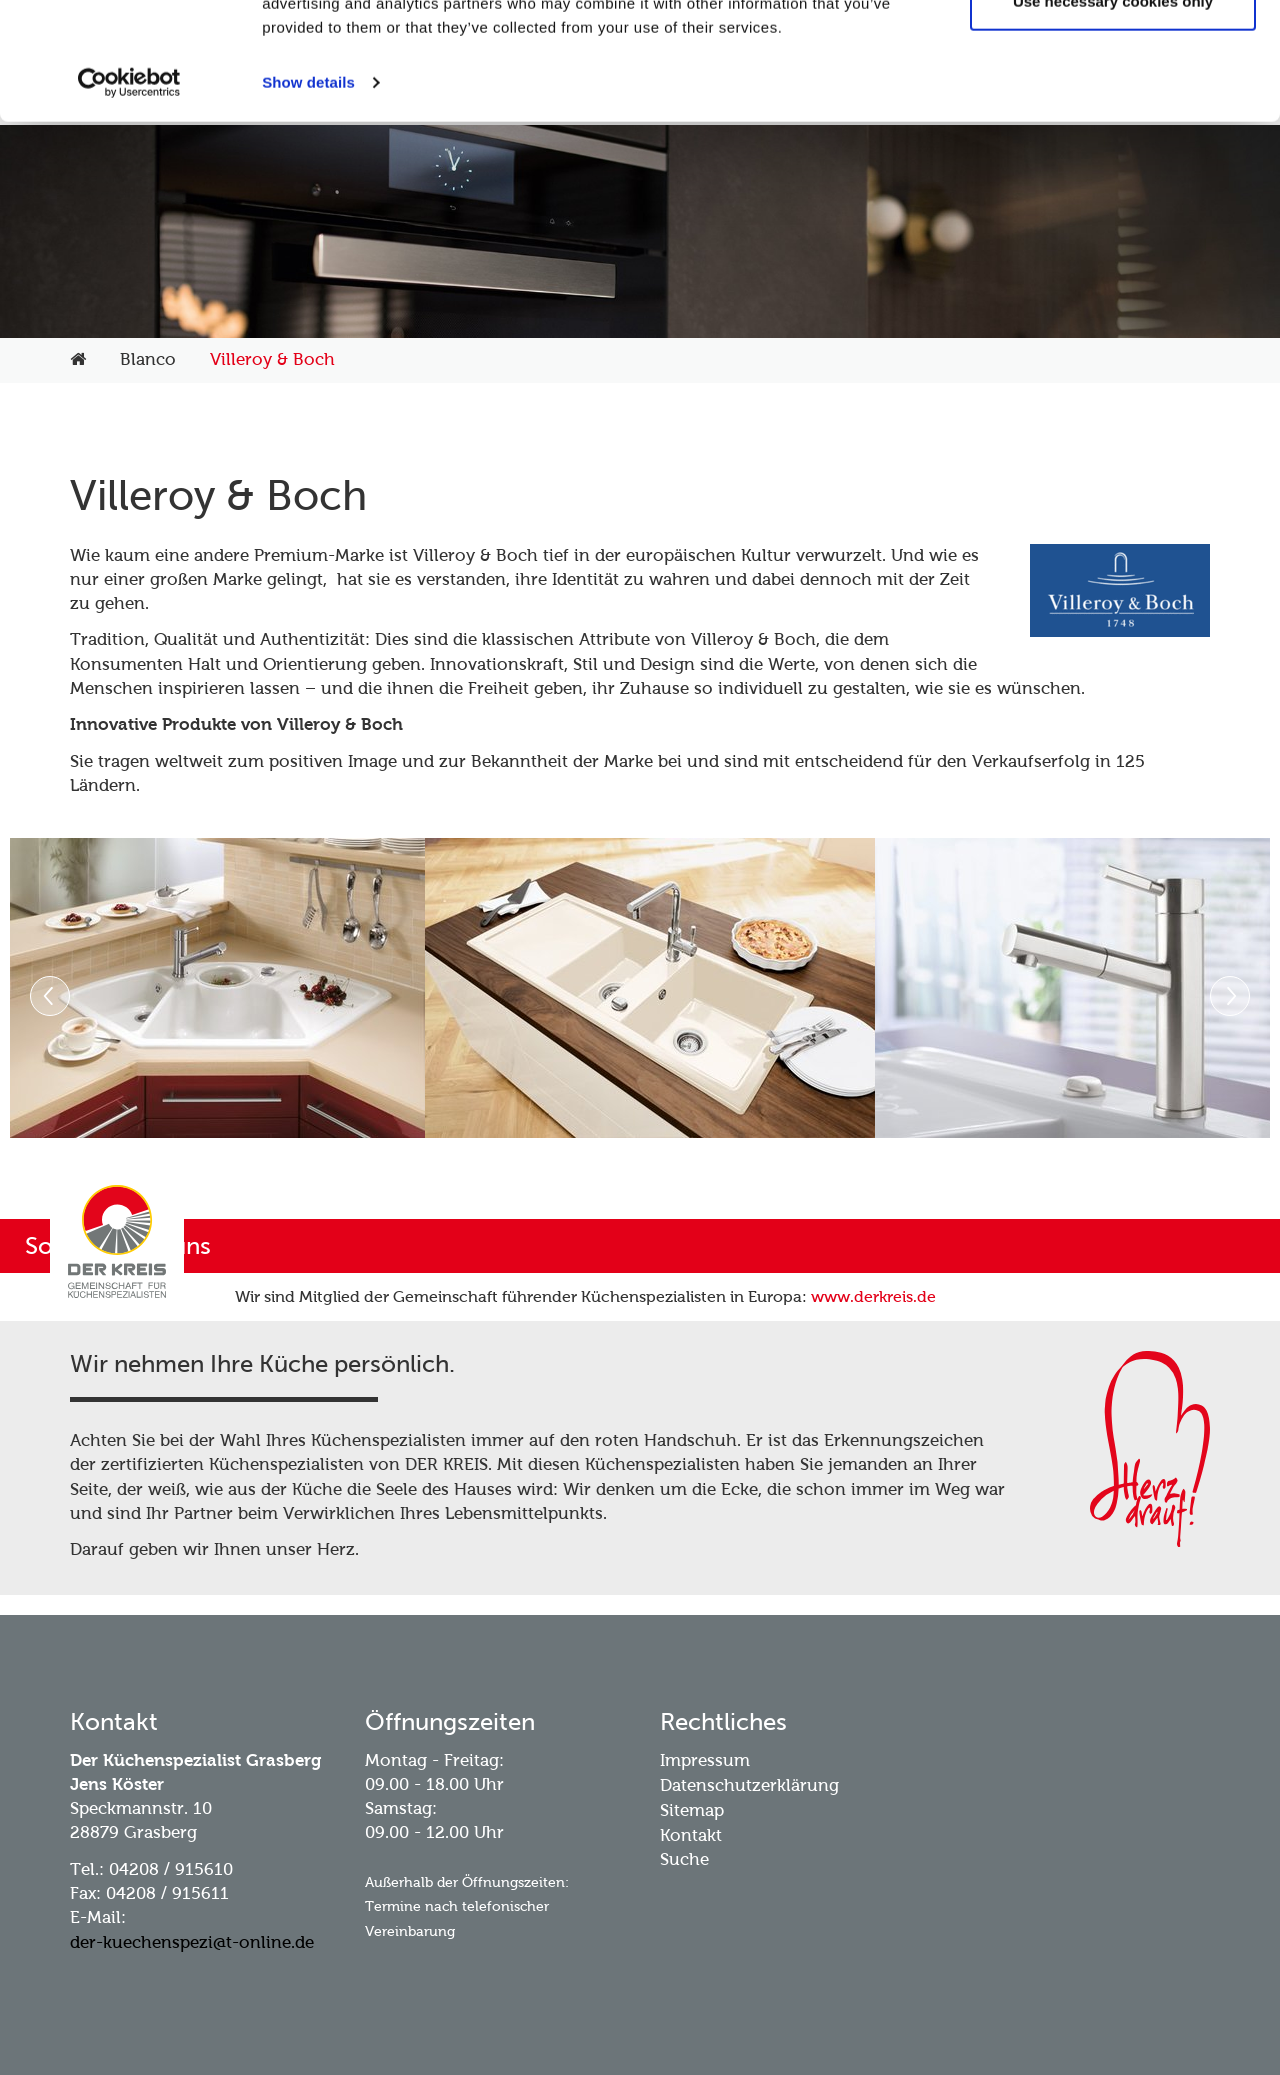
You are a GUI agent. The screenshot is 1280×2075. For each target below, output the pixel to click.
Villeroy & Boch (272, 359)
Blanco (148, 359)
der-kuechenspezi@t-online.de (192, 1942)
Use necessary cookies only (1113, 118)
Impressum (705, 1760)
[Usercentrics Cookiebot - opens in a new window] (129, 200)
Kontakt (691, 1835)
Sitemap (692, 1810)
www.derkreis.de (873, 1296)
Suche (684, 1859)
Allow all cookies (1113, 52)
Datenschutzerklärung (749, 1785)
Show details (308, 199)
